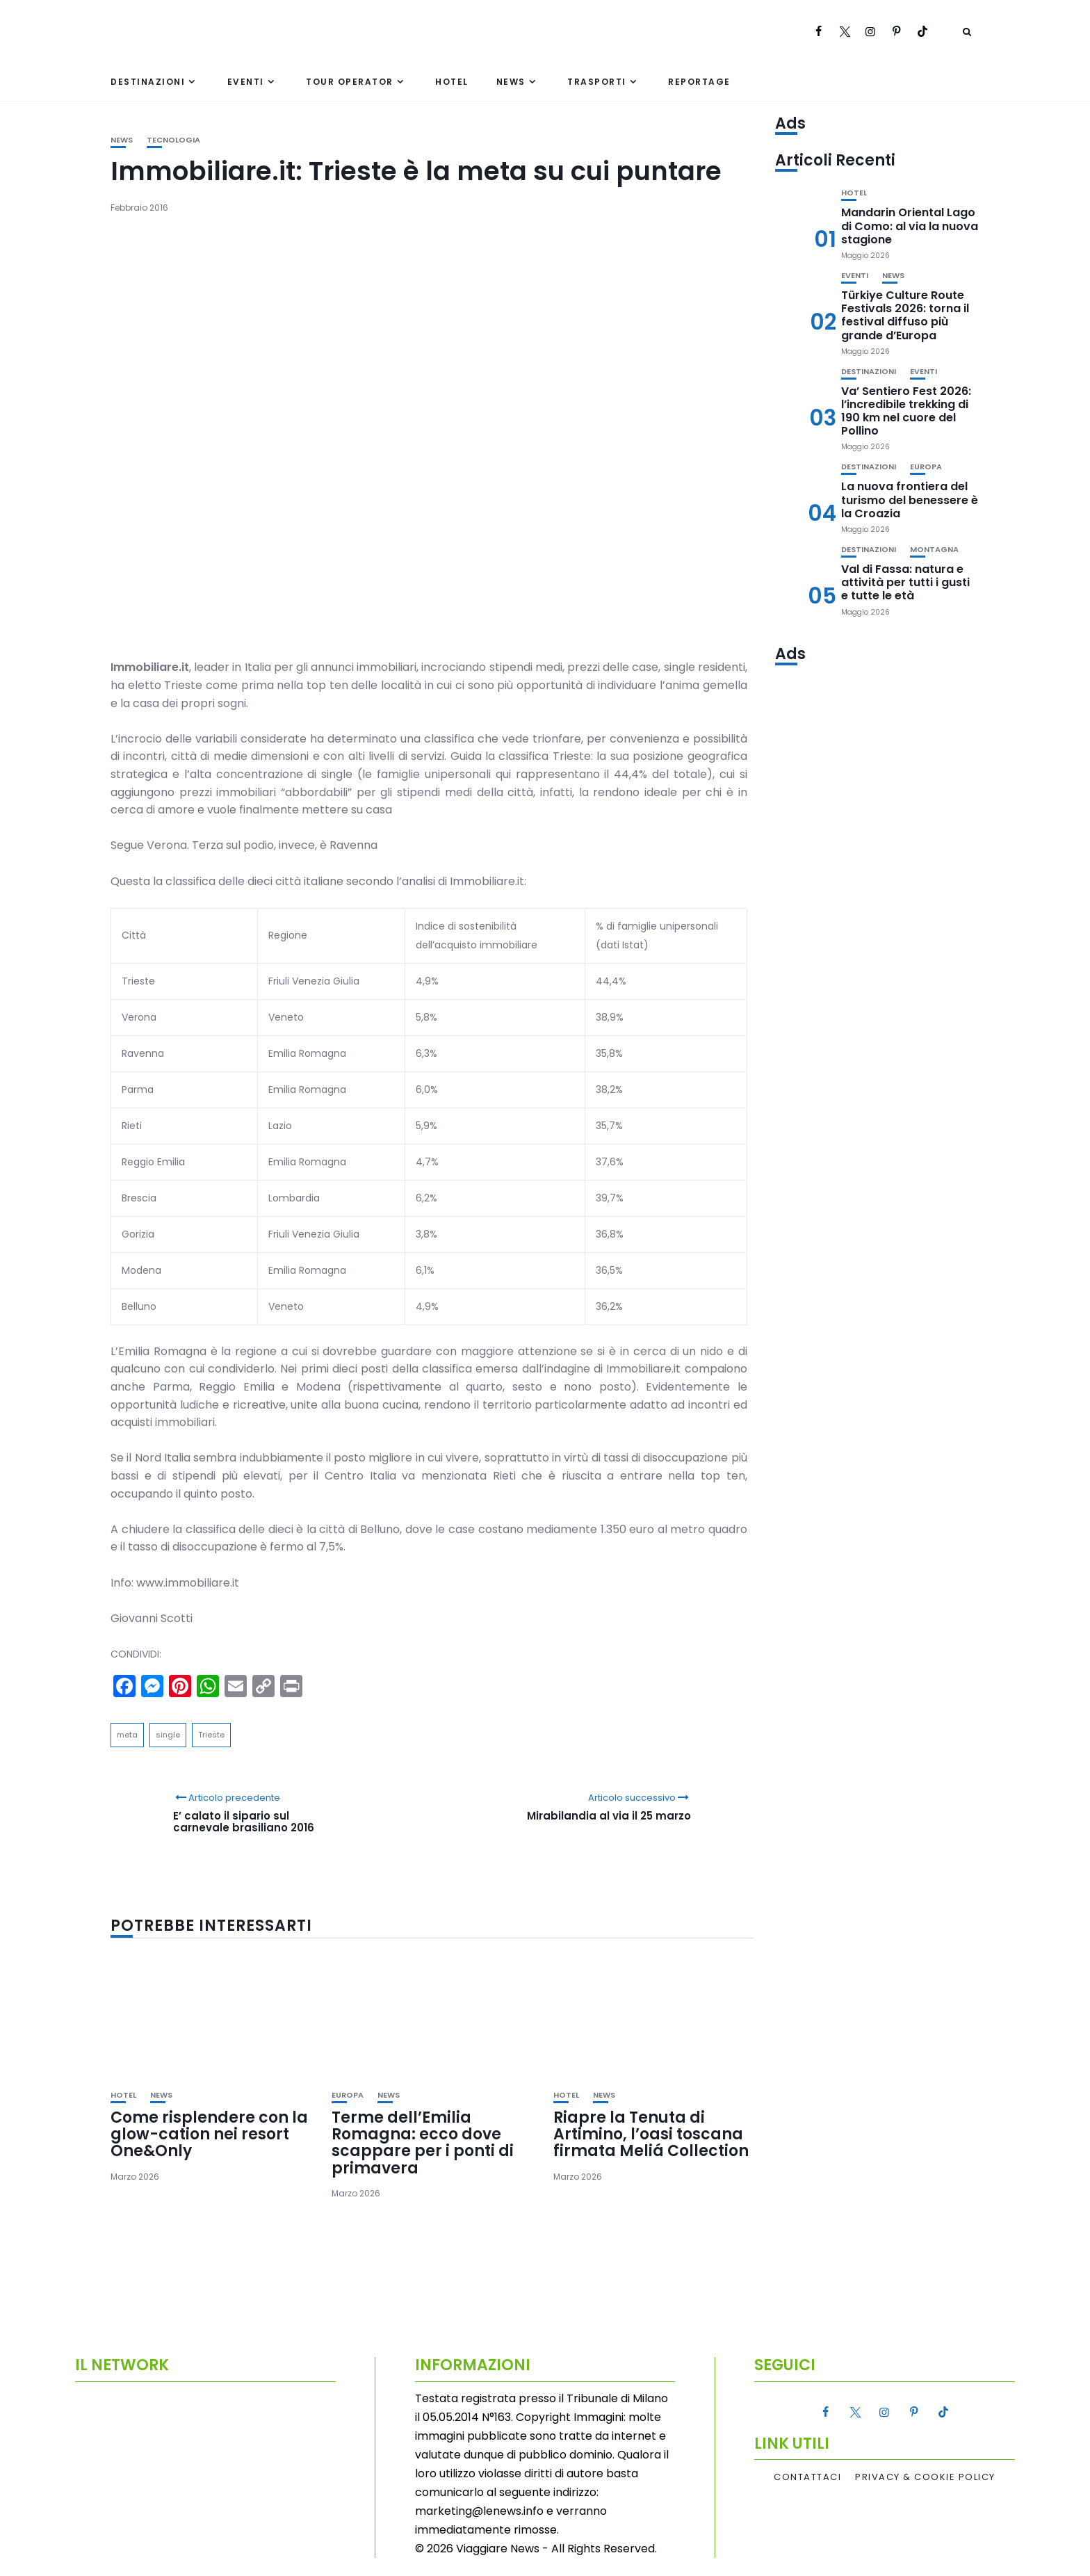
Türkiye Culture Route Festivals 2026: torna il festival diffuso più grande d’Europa (905, 315)
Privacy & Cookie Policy (925, 2477)
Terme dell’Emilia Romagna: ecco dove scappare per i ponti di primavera (423, 2143)
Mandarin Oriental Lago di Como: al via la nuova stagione (909, 225)
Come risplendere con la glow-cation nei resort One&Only (209, 2134)
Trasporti (596, 82)
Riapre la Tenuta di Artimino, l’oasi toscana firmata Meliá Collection (651, 2134)
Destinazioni (148, 82)
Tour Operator (349, 82)
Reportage (699, 82)
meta (127, 1734)
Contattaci (807, 2477)
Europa (348, 2095)
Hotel (452, 82)
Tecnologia (173, 140)
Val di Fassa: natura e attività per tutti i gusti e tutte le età (905, 582)
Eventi (245, 82)
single (168, 1734)
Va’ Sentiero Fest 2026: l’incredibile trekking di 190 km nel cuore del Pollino (906, 411)
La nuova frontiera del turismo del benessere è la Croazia (909, 499)
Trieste (211, 1734)
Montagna (934, 549)
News (511, 82)
